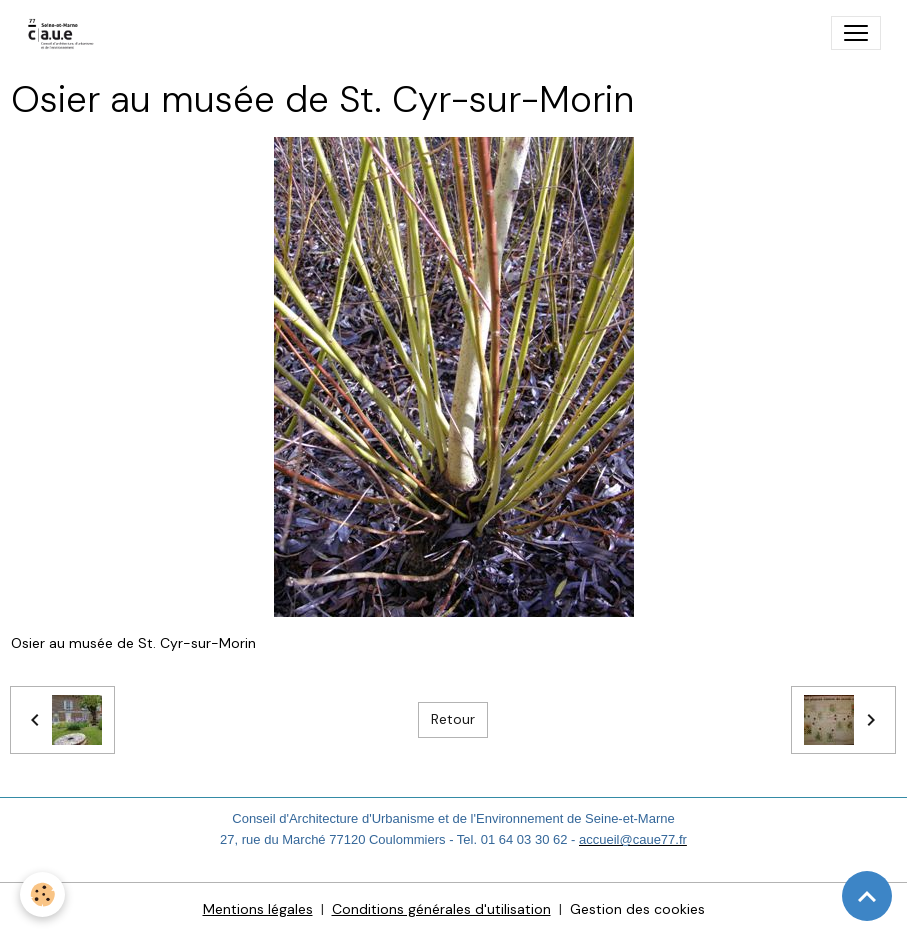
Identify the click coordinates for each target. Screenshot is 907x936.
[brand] (65, 33)
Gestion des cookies (637, 909)
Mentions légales (258, 909)
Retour (453, 719)
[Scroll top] (867, 896)
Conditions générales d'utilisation (441, 909)
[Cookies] (42, 894)
